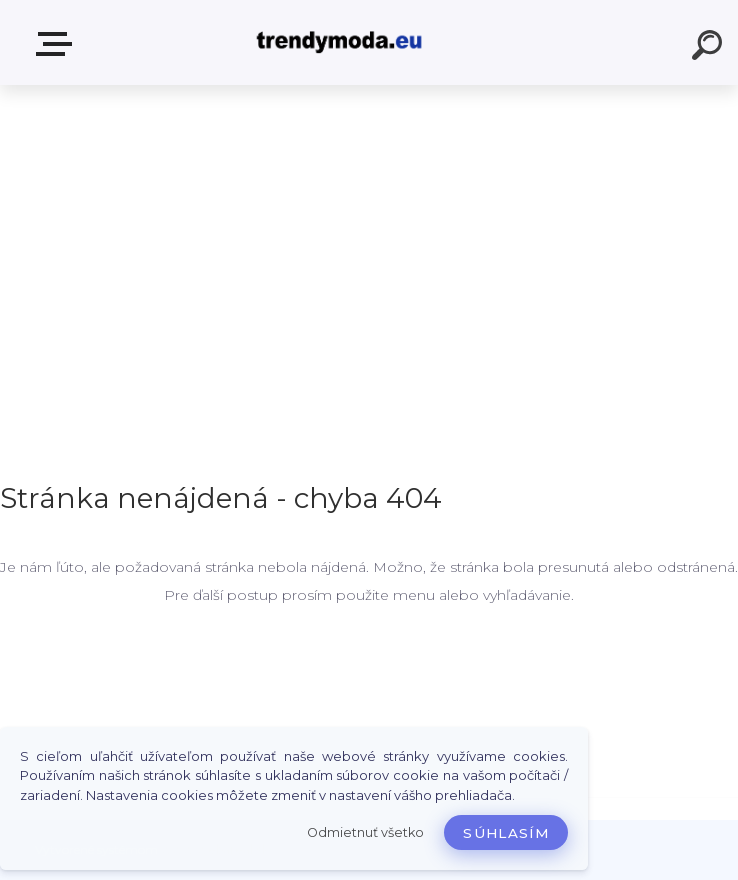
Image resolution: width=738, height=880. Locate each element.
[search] (710, 48)
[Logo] (339, 42)
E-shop (58, 44)
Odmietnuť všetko (365, 832)
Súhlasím (506, 833)
